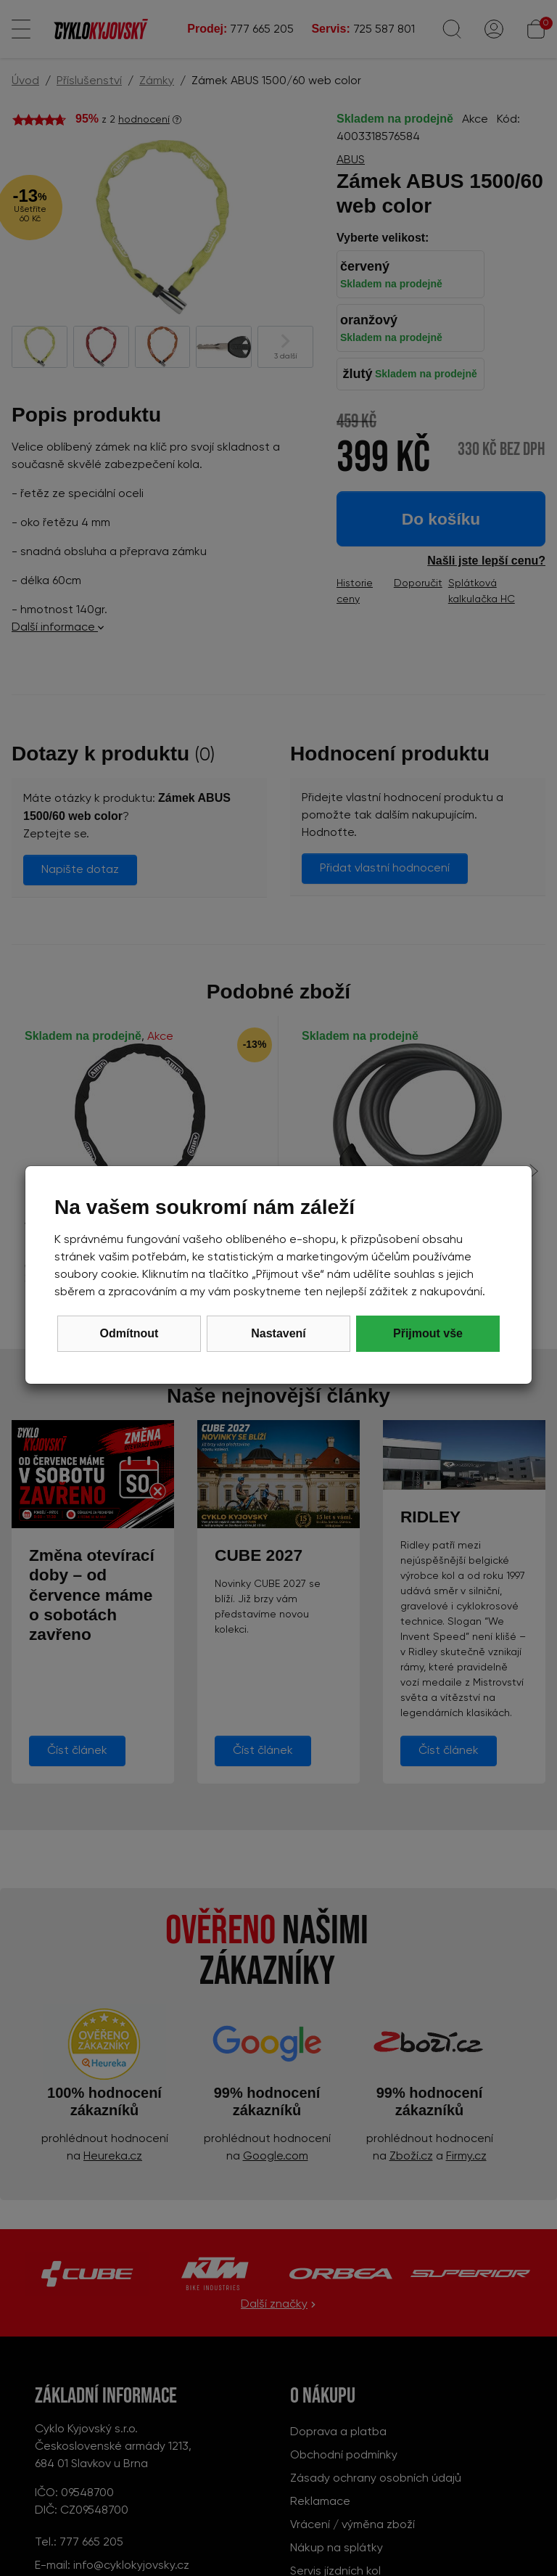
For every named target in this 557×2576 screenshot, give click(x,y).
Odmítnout (129, 1333)
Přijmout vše (428, 1333)
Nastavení (278, 1333)
